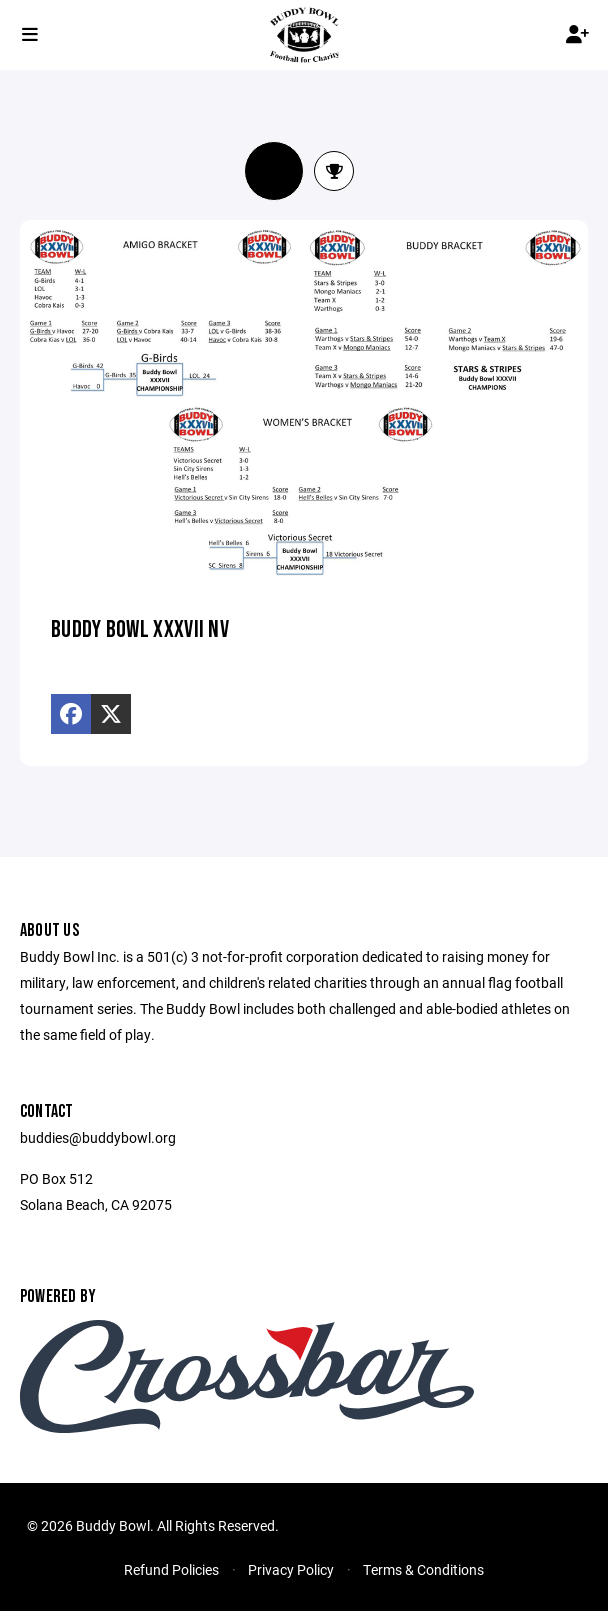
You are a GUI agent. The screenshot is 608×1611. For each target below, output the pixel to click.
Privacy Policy (291, 1569)
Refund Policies (171, 1569)
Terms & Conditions (423, 1569)
